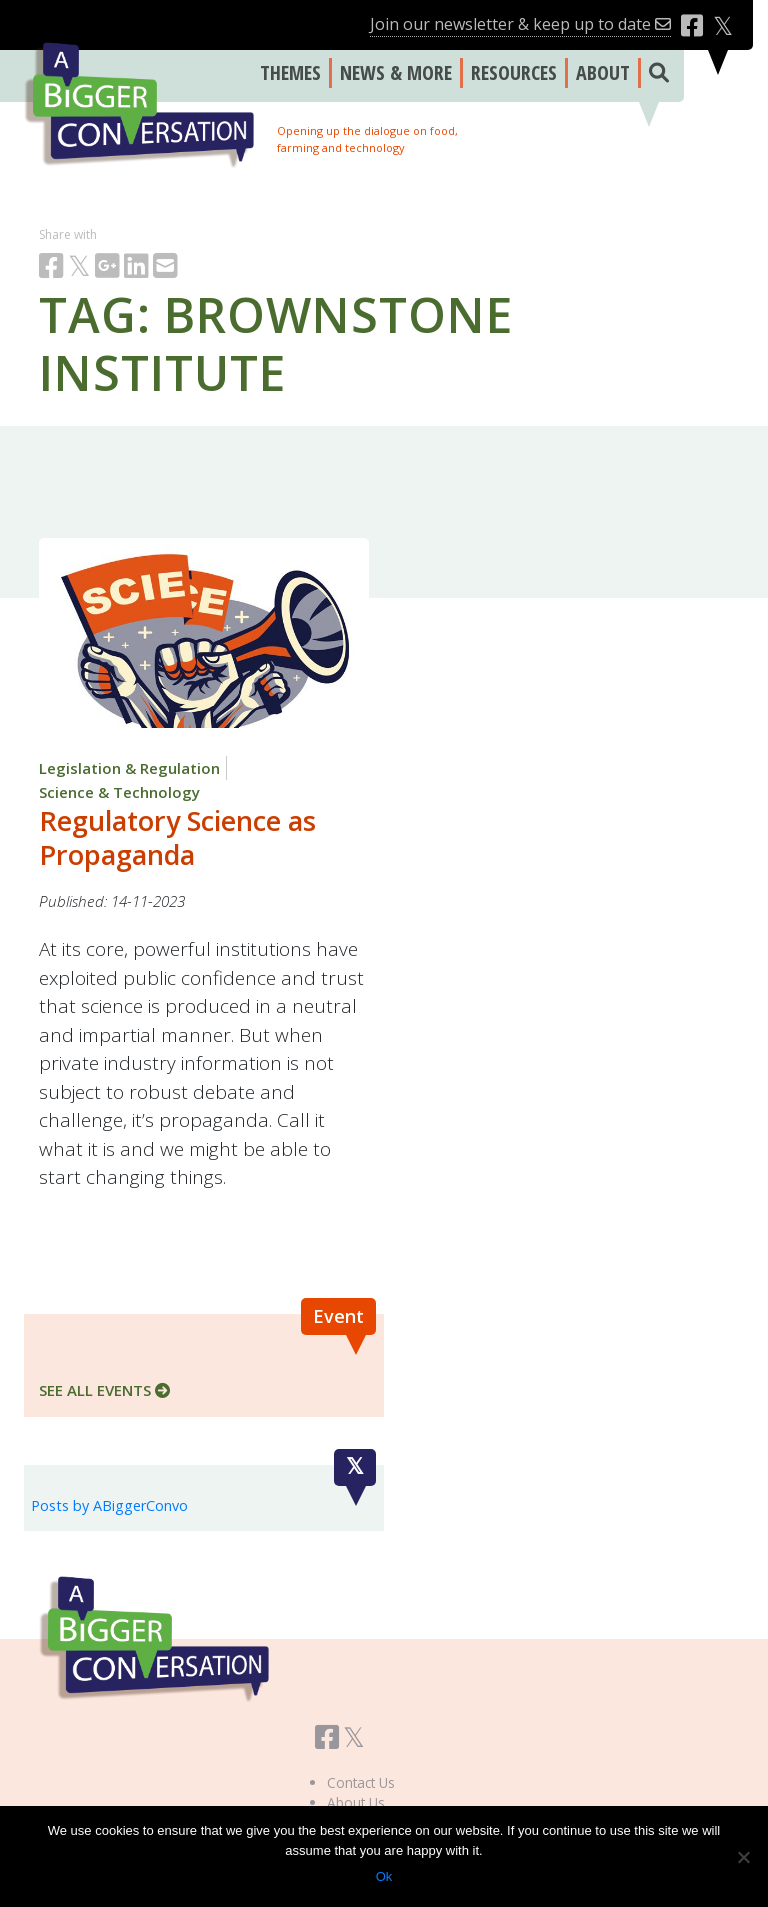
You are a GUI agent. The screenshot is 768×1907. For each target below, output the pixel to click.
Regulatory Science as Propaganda (177, 837)
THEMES (290, 72)
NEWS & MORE (396, 72)
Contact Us (361, 1782)
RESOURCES (514, 72)
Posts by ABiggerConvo (109, 1505)
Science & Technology (119, 792)
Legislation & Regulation (129, 768)
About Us (356, 1802)
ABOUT (603, 72)
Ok (384, 1876)
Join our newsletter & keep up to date (520, 24)
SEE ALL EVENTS (104, 1390)
